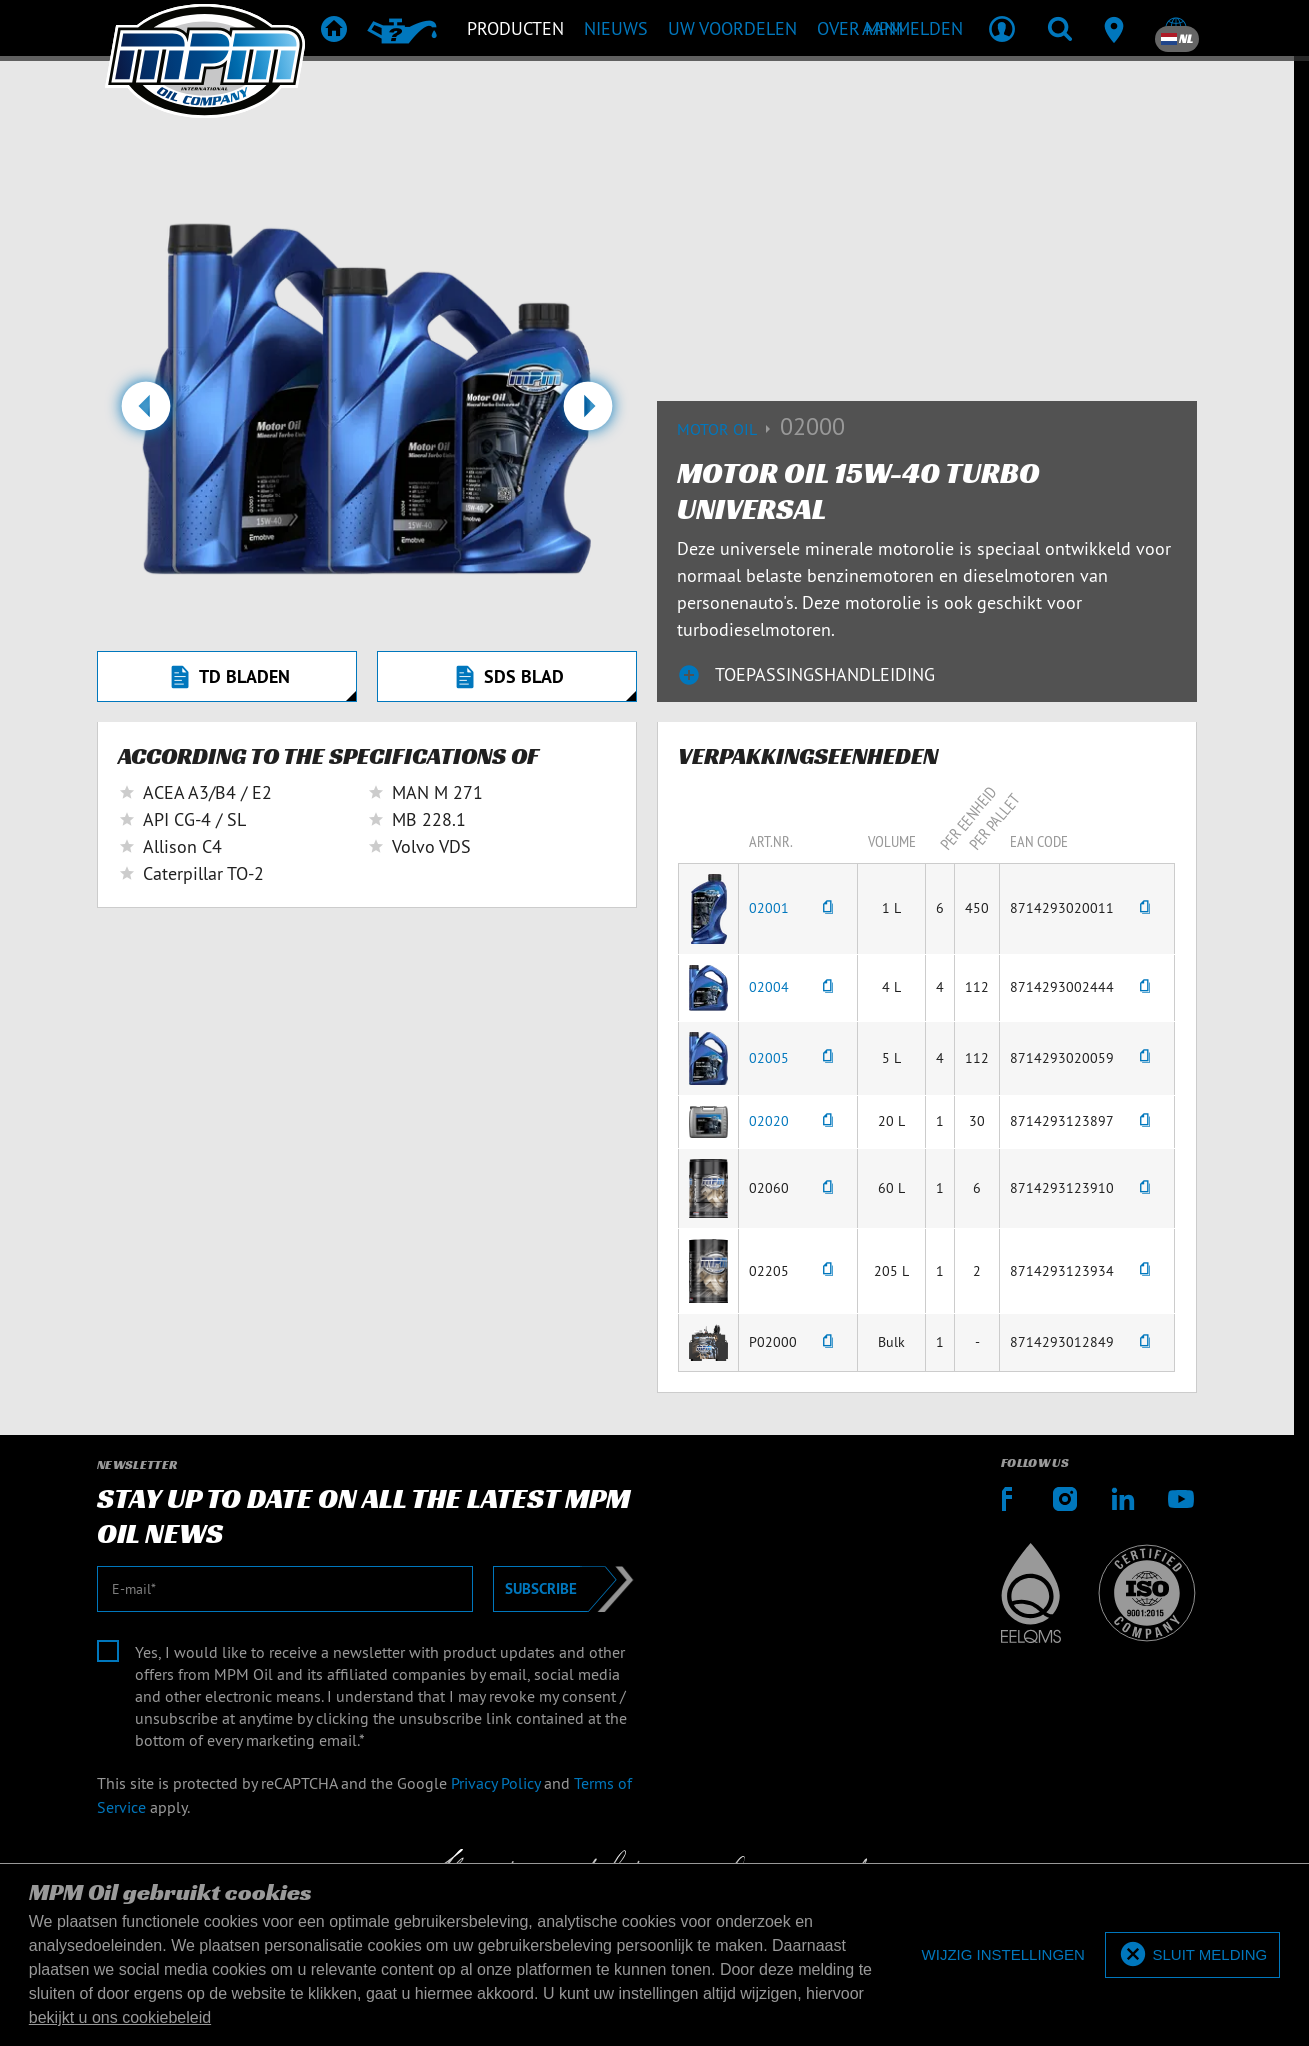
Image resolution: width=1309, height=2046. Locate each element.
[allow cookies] (1192, 1955)
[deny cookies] (1003, 1955)
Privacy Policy (495, 1783)
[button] (145, 414)
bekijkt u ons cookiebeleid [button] (120, 2017)
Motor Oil (728, 429)
